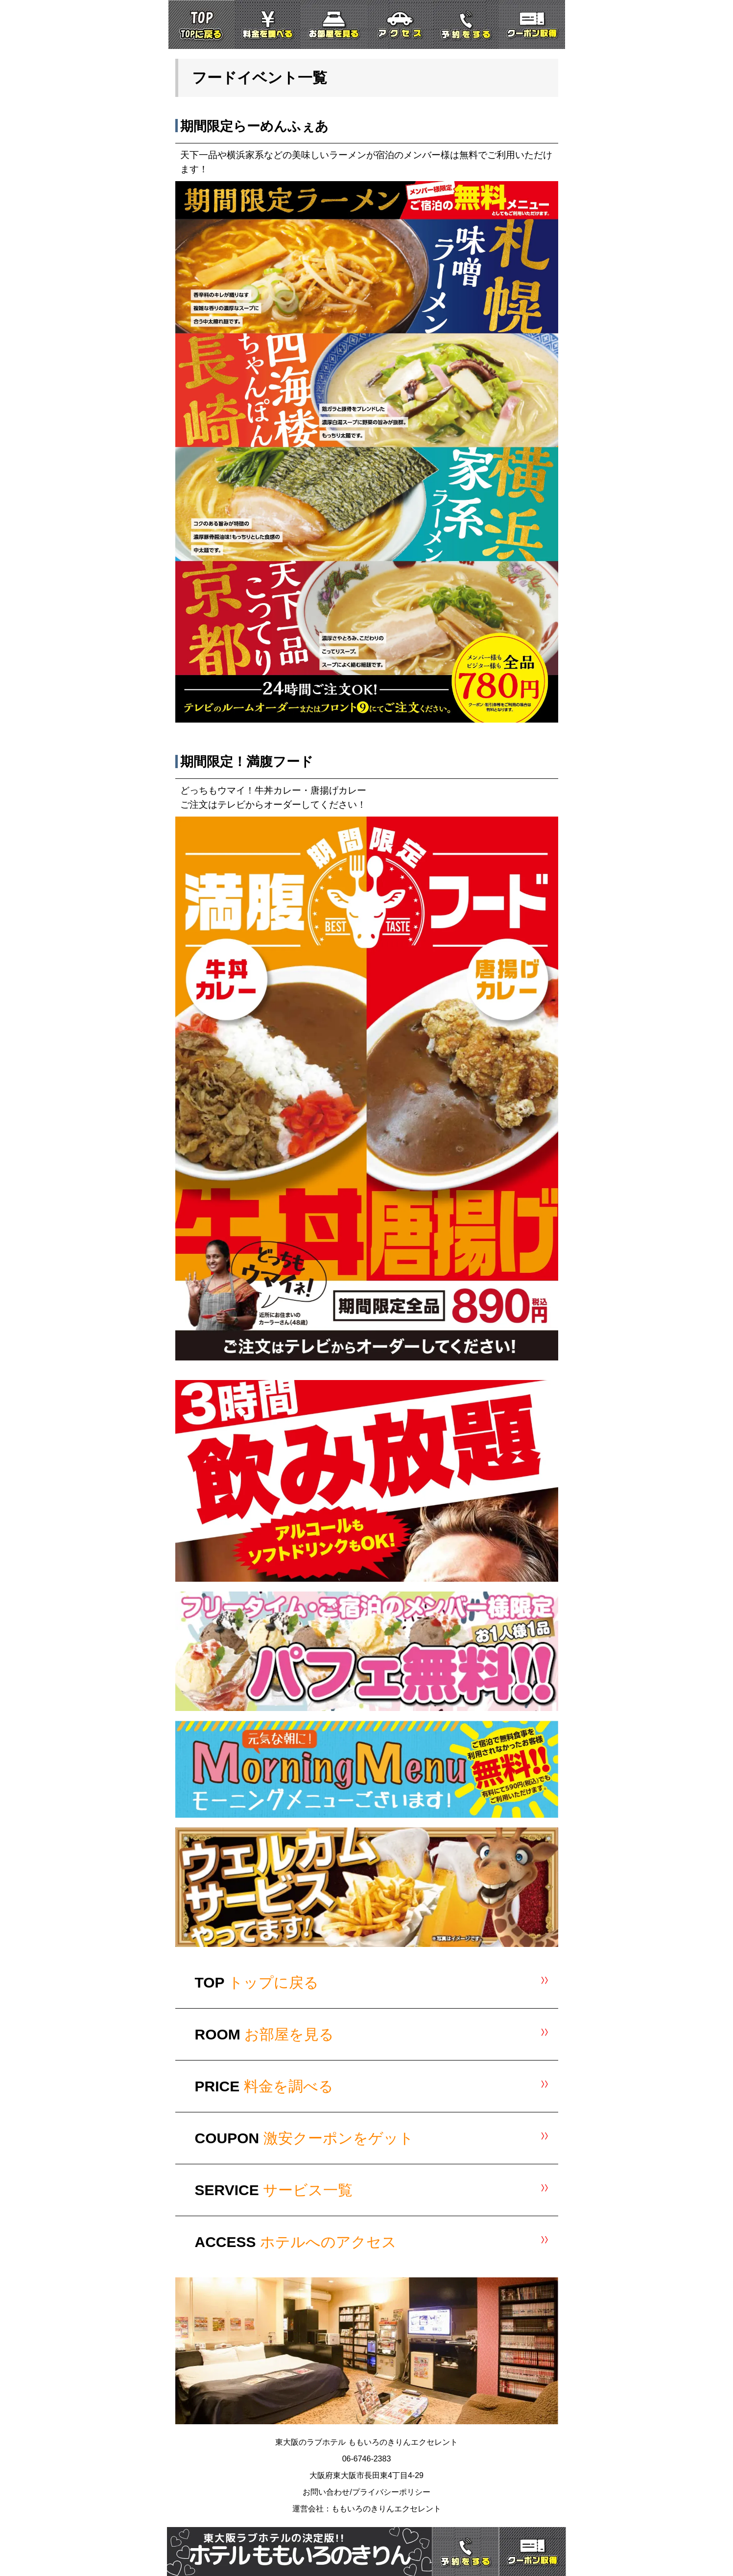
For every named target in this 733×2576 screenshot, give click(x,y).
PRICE (264, 2086)
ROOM (264, 2034)
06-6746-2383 (366, 2459)
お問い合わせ (326, 2492)
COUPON (304, 2138)
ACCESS (296, 2242)
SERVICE (274, 2190)
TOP (257, 1982)
